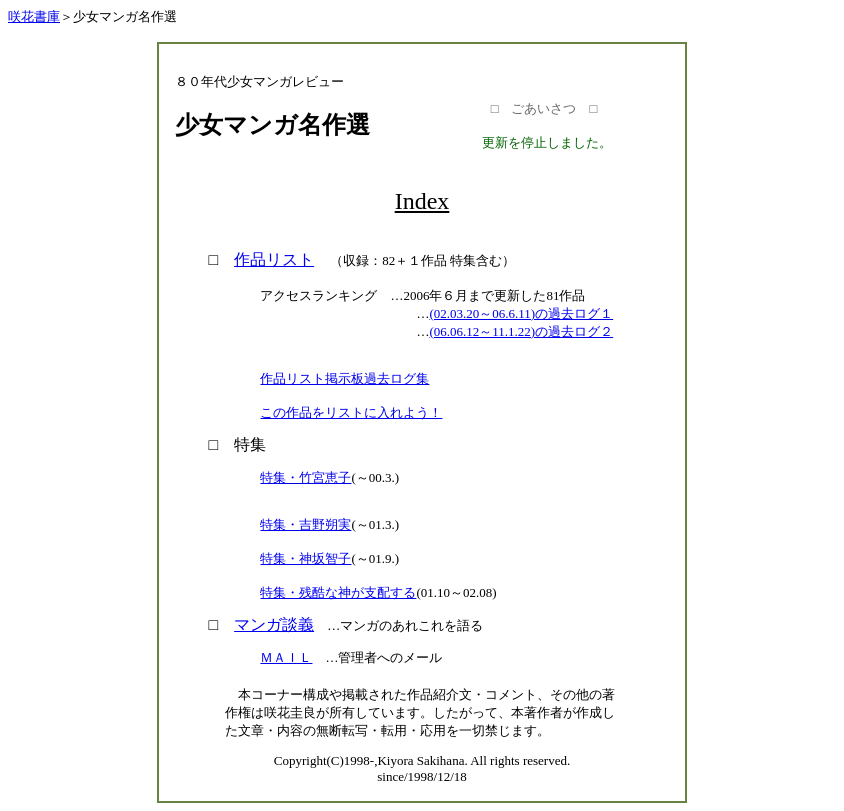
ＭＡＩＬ (286, 657)
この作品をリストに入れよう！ (351, 412)
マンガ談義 (274, 624)
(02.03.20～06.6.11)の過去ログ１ (521, 313)
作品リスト (274, 259)
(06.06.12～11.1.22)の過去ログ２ (521, 331)
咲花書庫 (34, 16)
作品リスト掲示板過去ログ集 (344, 378)
